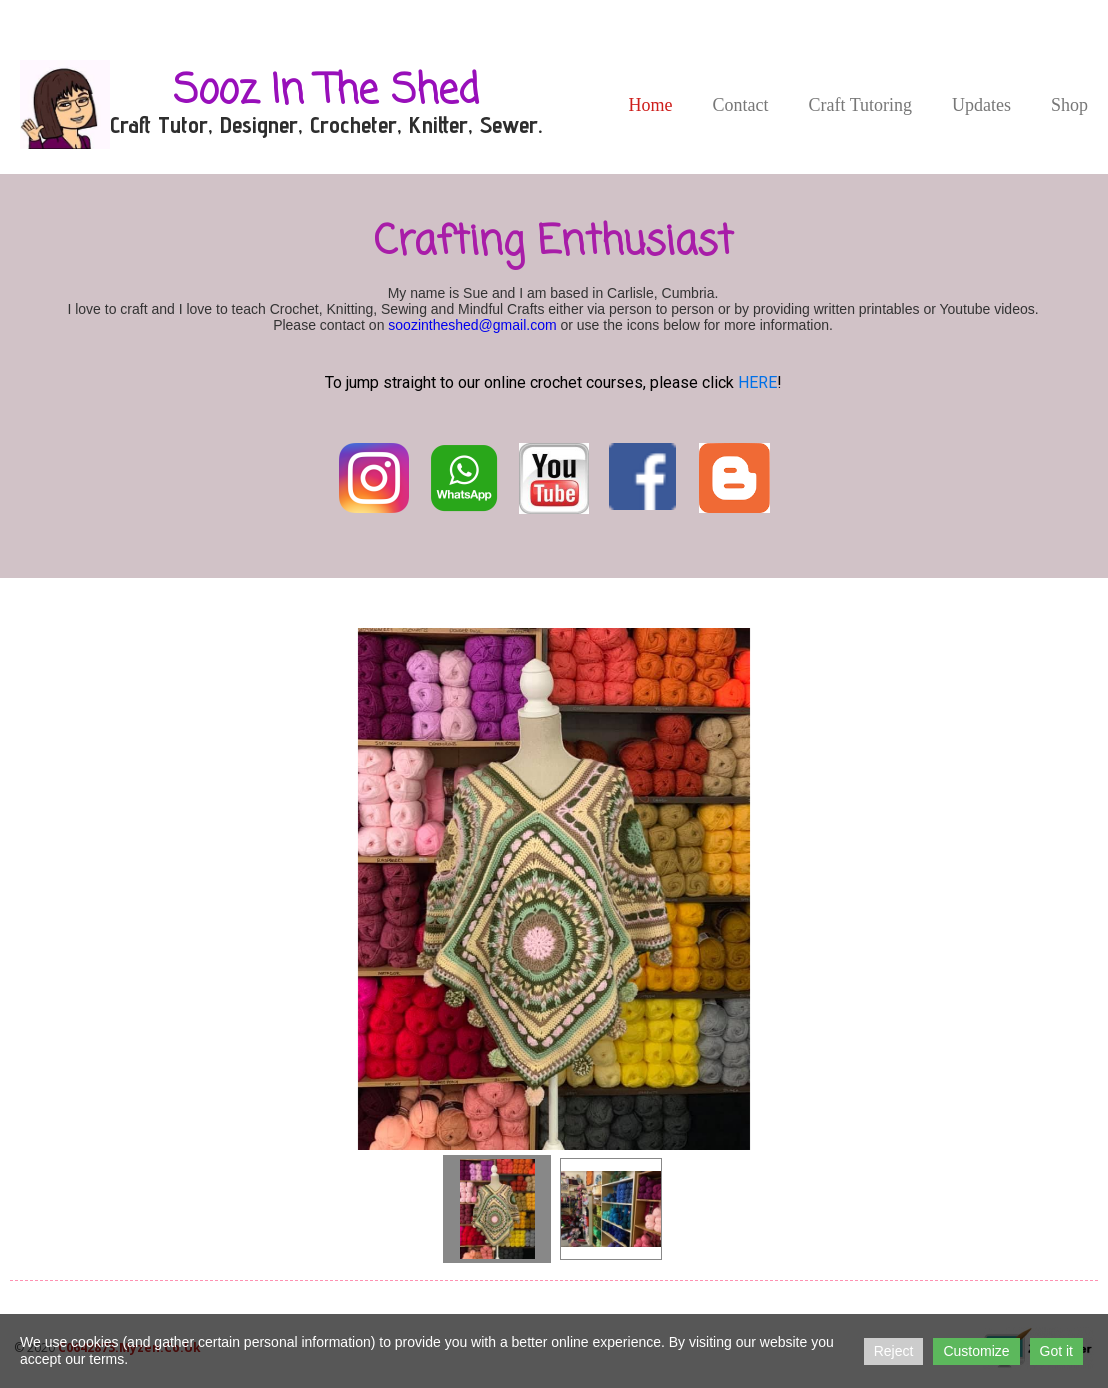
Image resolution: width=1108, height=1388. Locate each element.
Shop (1069, 105)
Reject (894, 1351)
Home (650, 105)
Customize (976, 1351)
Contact (740, 105)
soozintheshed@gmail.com (472, 325)
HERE (757, 382)
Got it (1056, 1351)
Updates (981, 105)
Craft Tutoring (860, 105)
